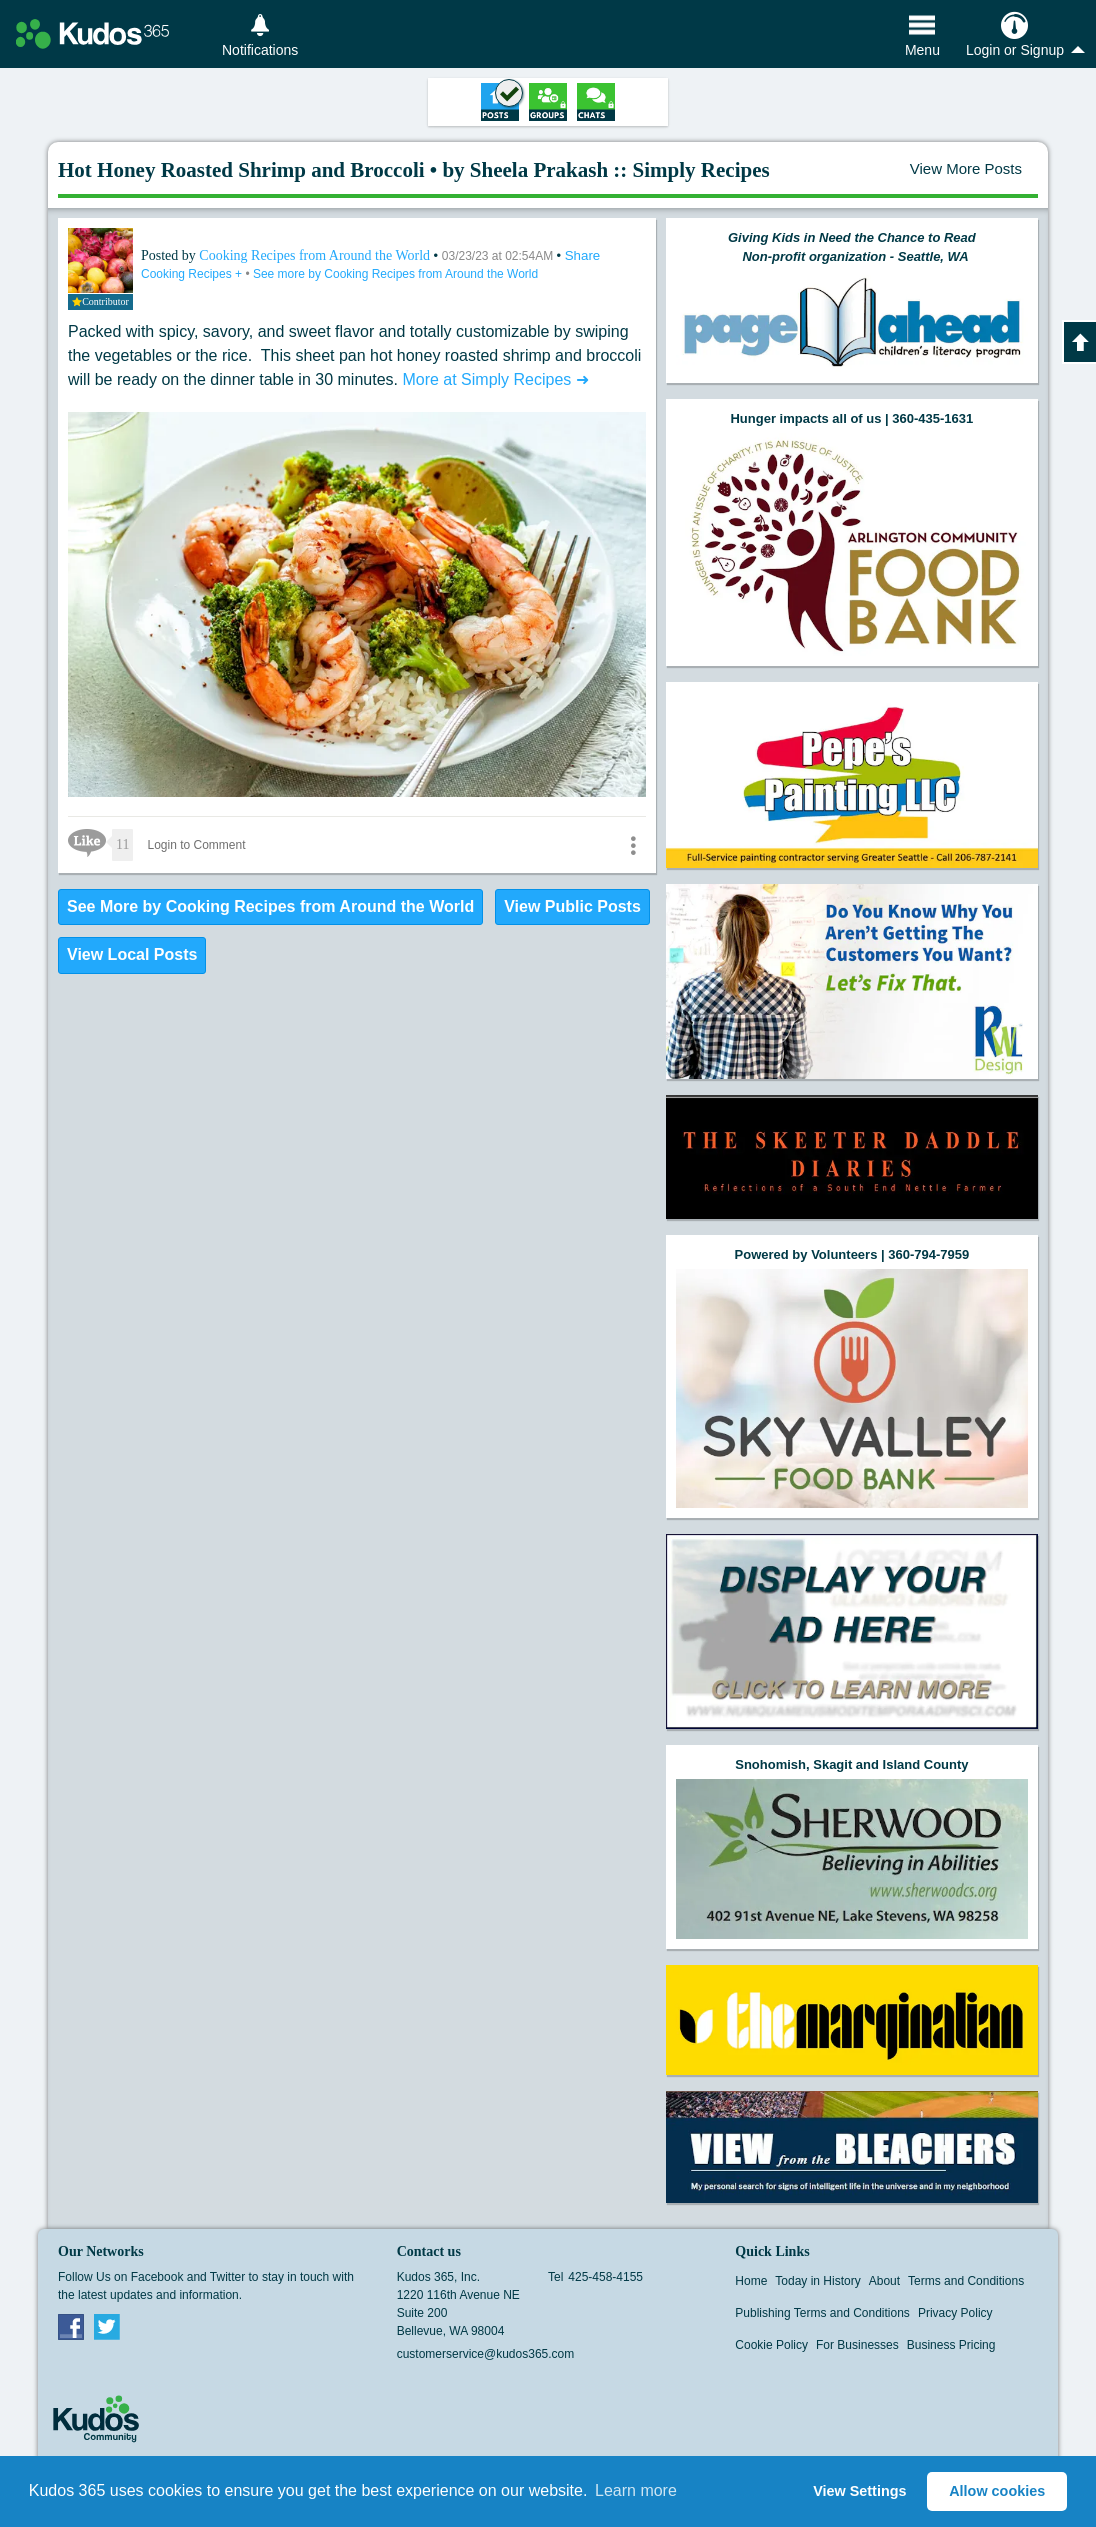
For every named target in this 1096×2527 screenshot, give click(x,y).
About (884, 2281)
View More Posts (966, 168)
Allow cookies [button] (997, 2491)
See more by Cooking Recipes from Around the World (395, 274)
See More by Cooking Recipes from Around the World (270, 906)
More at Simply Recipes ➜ (495, 379)
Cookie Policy (771, 2345)
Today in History (817, 2281)
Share (583, 255)
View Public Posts (572, 906)
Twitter (107, 2326)
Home (751, 2281)
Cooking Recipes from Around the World (316, 255)
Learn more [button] (636, 2490)
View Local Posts (132, 954)
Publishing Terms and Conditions (822, 2313)
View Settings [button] (859, 2491)
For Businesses (857, 2345)
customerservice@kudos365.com (486, 2354)
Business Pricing (951, 2345)
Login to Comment (196, 845)
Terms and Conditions (966, 2281)
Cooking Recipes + (193, 274)
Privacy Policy (955, 2313)
